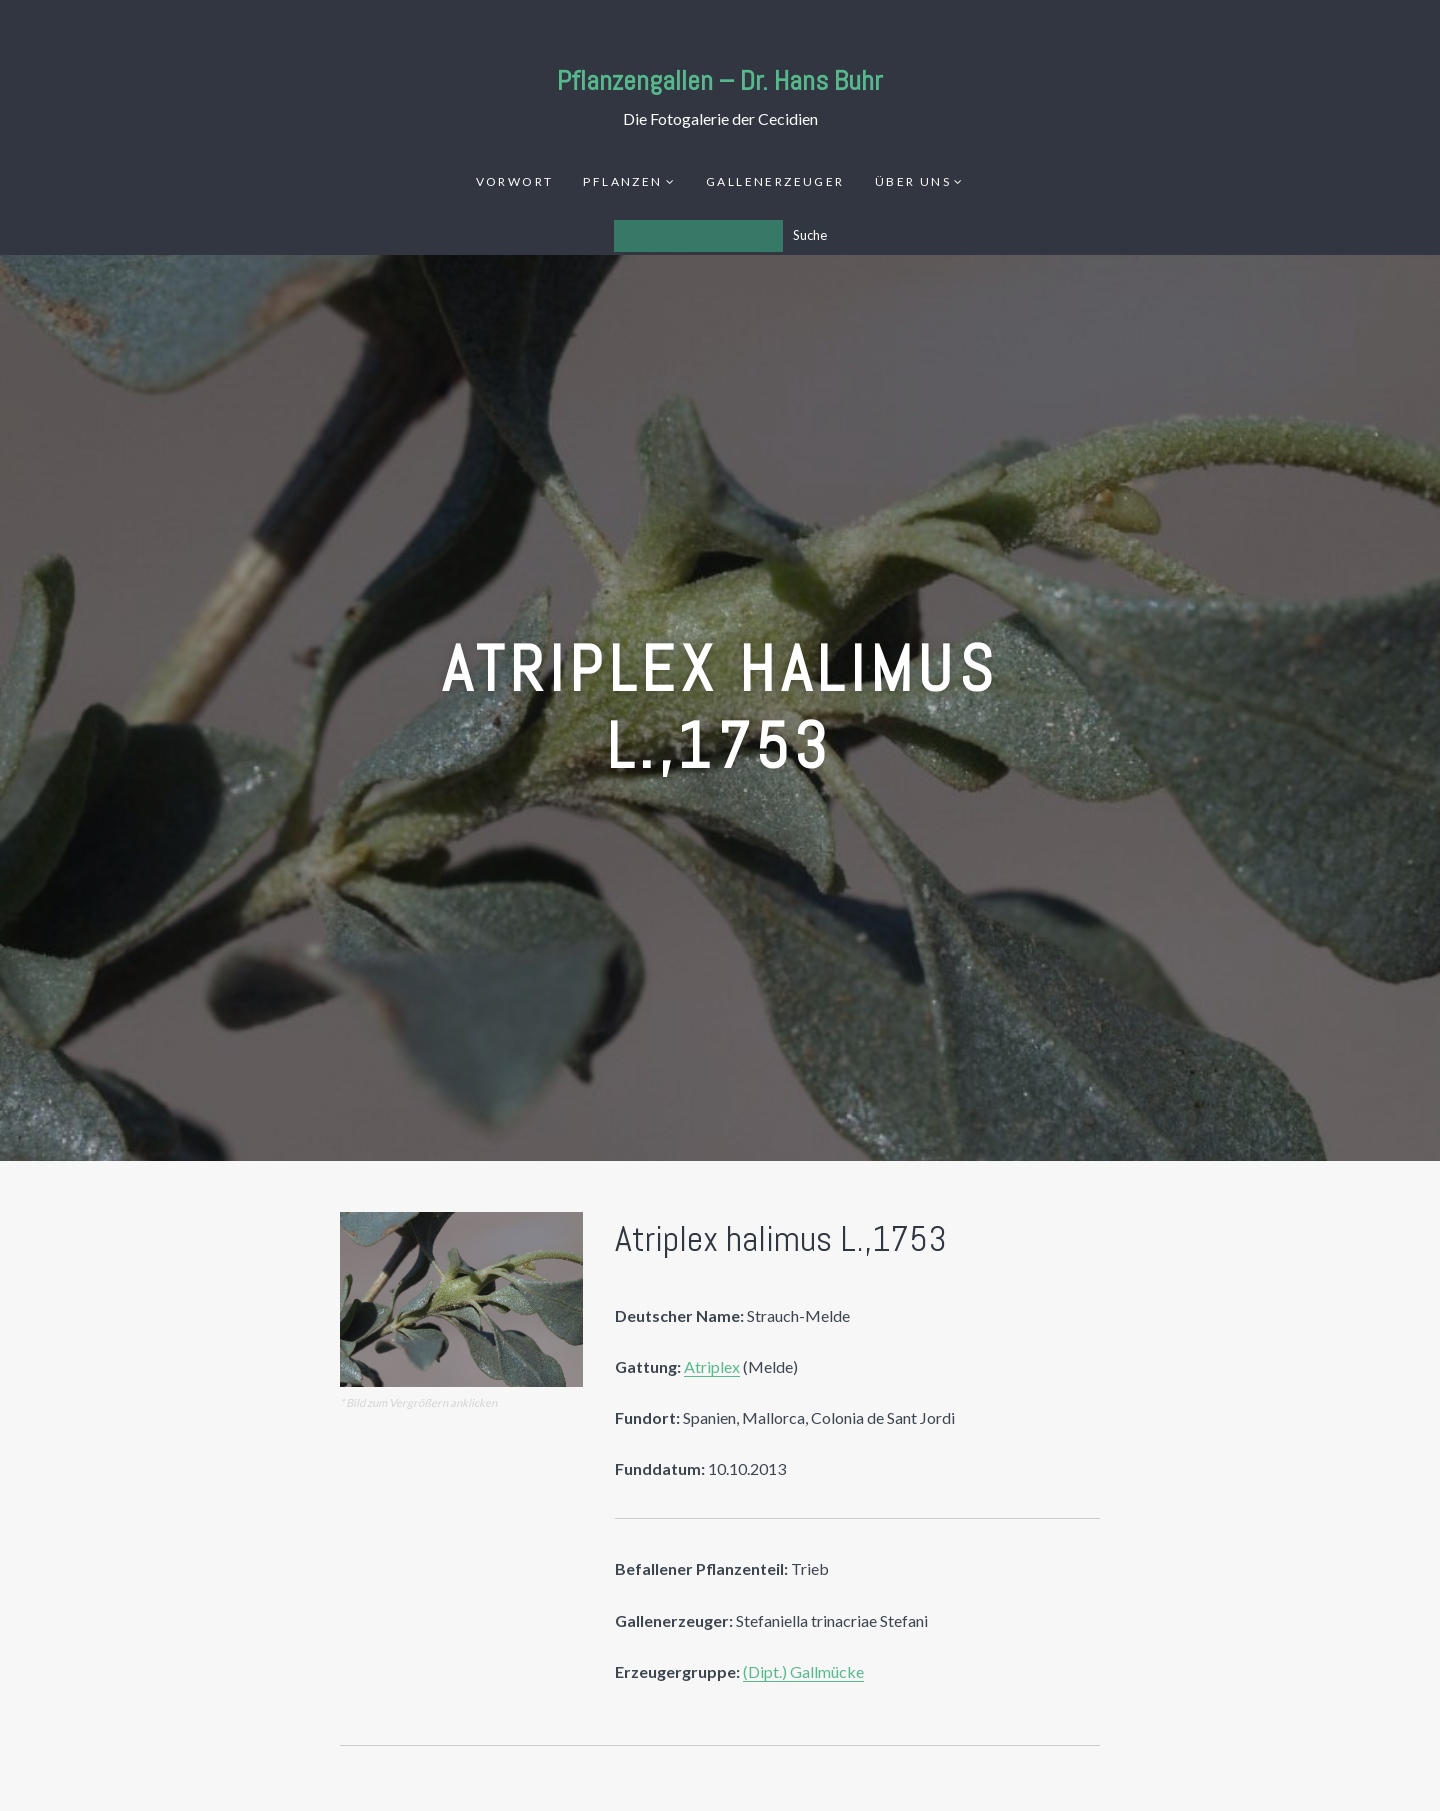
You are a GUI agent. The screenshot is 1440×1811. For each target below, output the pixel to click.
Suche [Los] (810, 235)
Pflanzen (622, 181)
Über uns (913, 181)
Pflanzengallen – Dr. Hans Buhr (720, 80)
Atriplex (712, 1366)
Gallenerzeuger (775, 181)
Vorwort (515, 181)
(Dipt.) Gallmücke (803, 1671)
